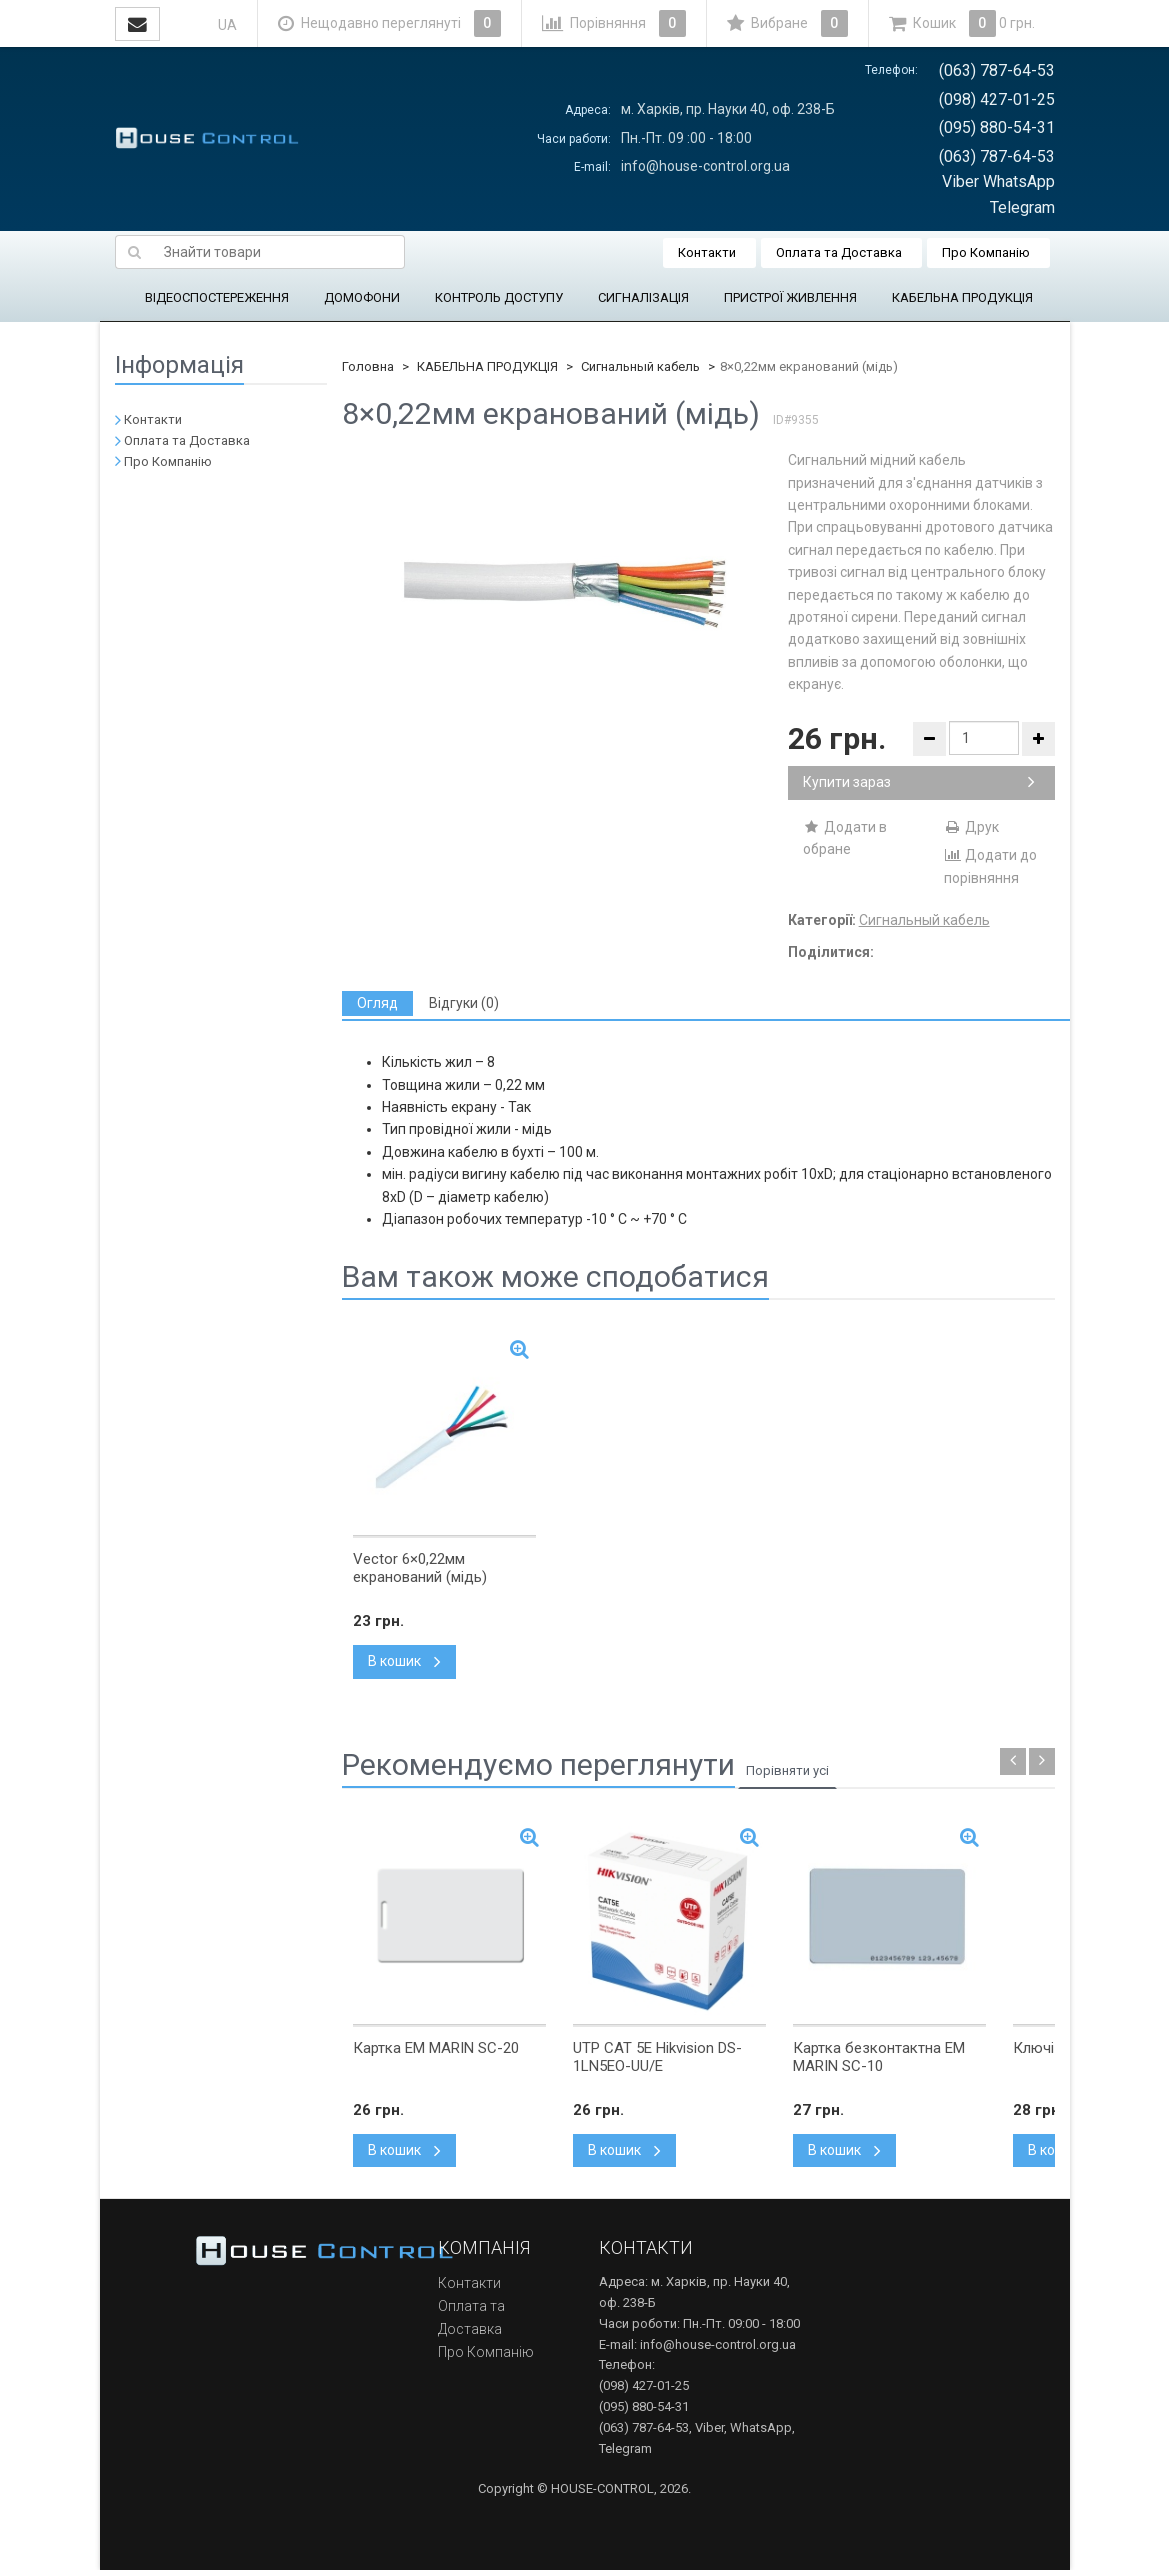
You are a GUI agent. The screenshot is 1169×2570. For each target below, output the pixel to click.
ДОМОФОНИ (362, 297)
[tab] (377, 1003)
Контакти (707, 252)
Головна (368, 366)
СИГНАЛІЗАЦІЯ (643, 297)
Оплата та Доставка (839, 252)
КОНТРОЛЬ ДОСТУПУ (499, 297)
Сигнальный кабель (640, 366)
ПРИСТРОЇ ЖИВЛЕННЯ (790, 297)
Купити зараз (919, 782)
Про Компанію (986, 252)
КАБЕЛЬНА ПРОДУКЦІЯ (962, 297)
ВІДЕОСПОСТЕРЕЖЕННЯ (217, 297)
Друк (971, 827)
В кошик (404, 1661)
